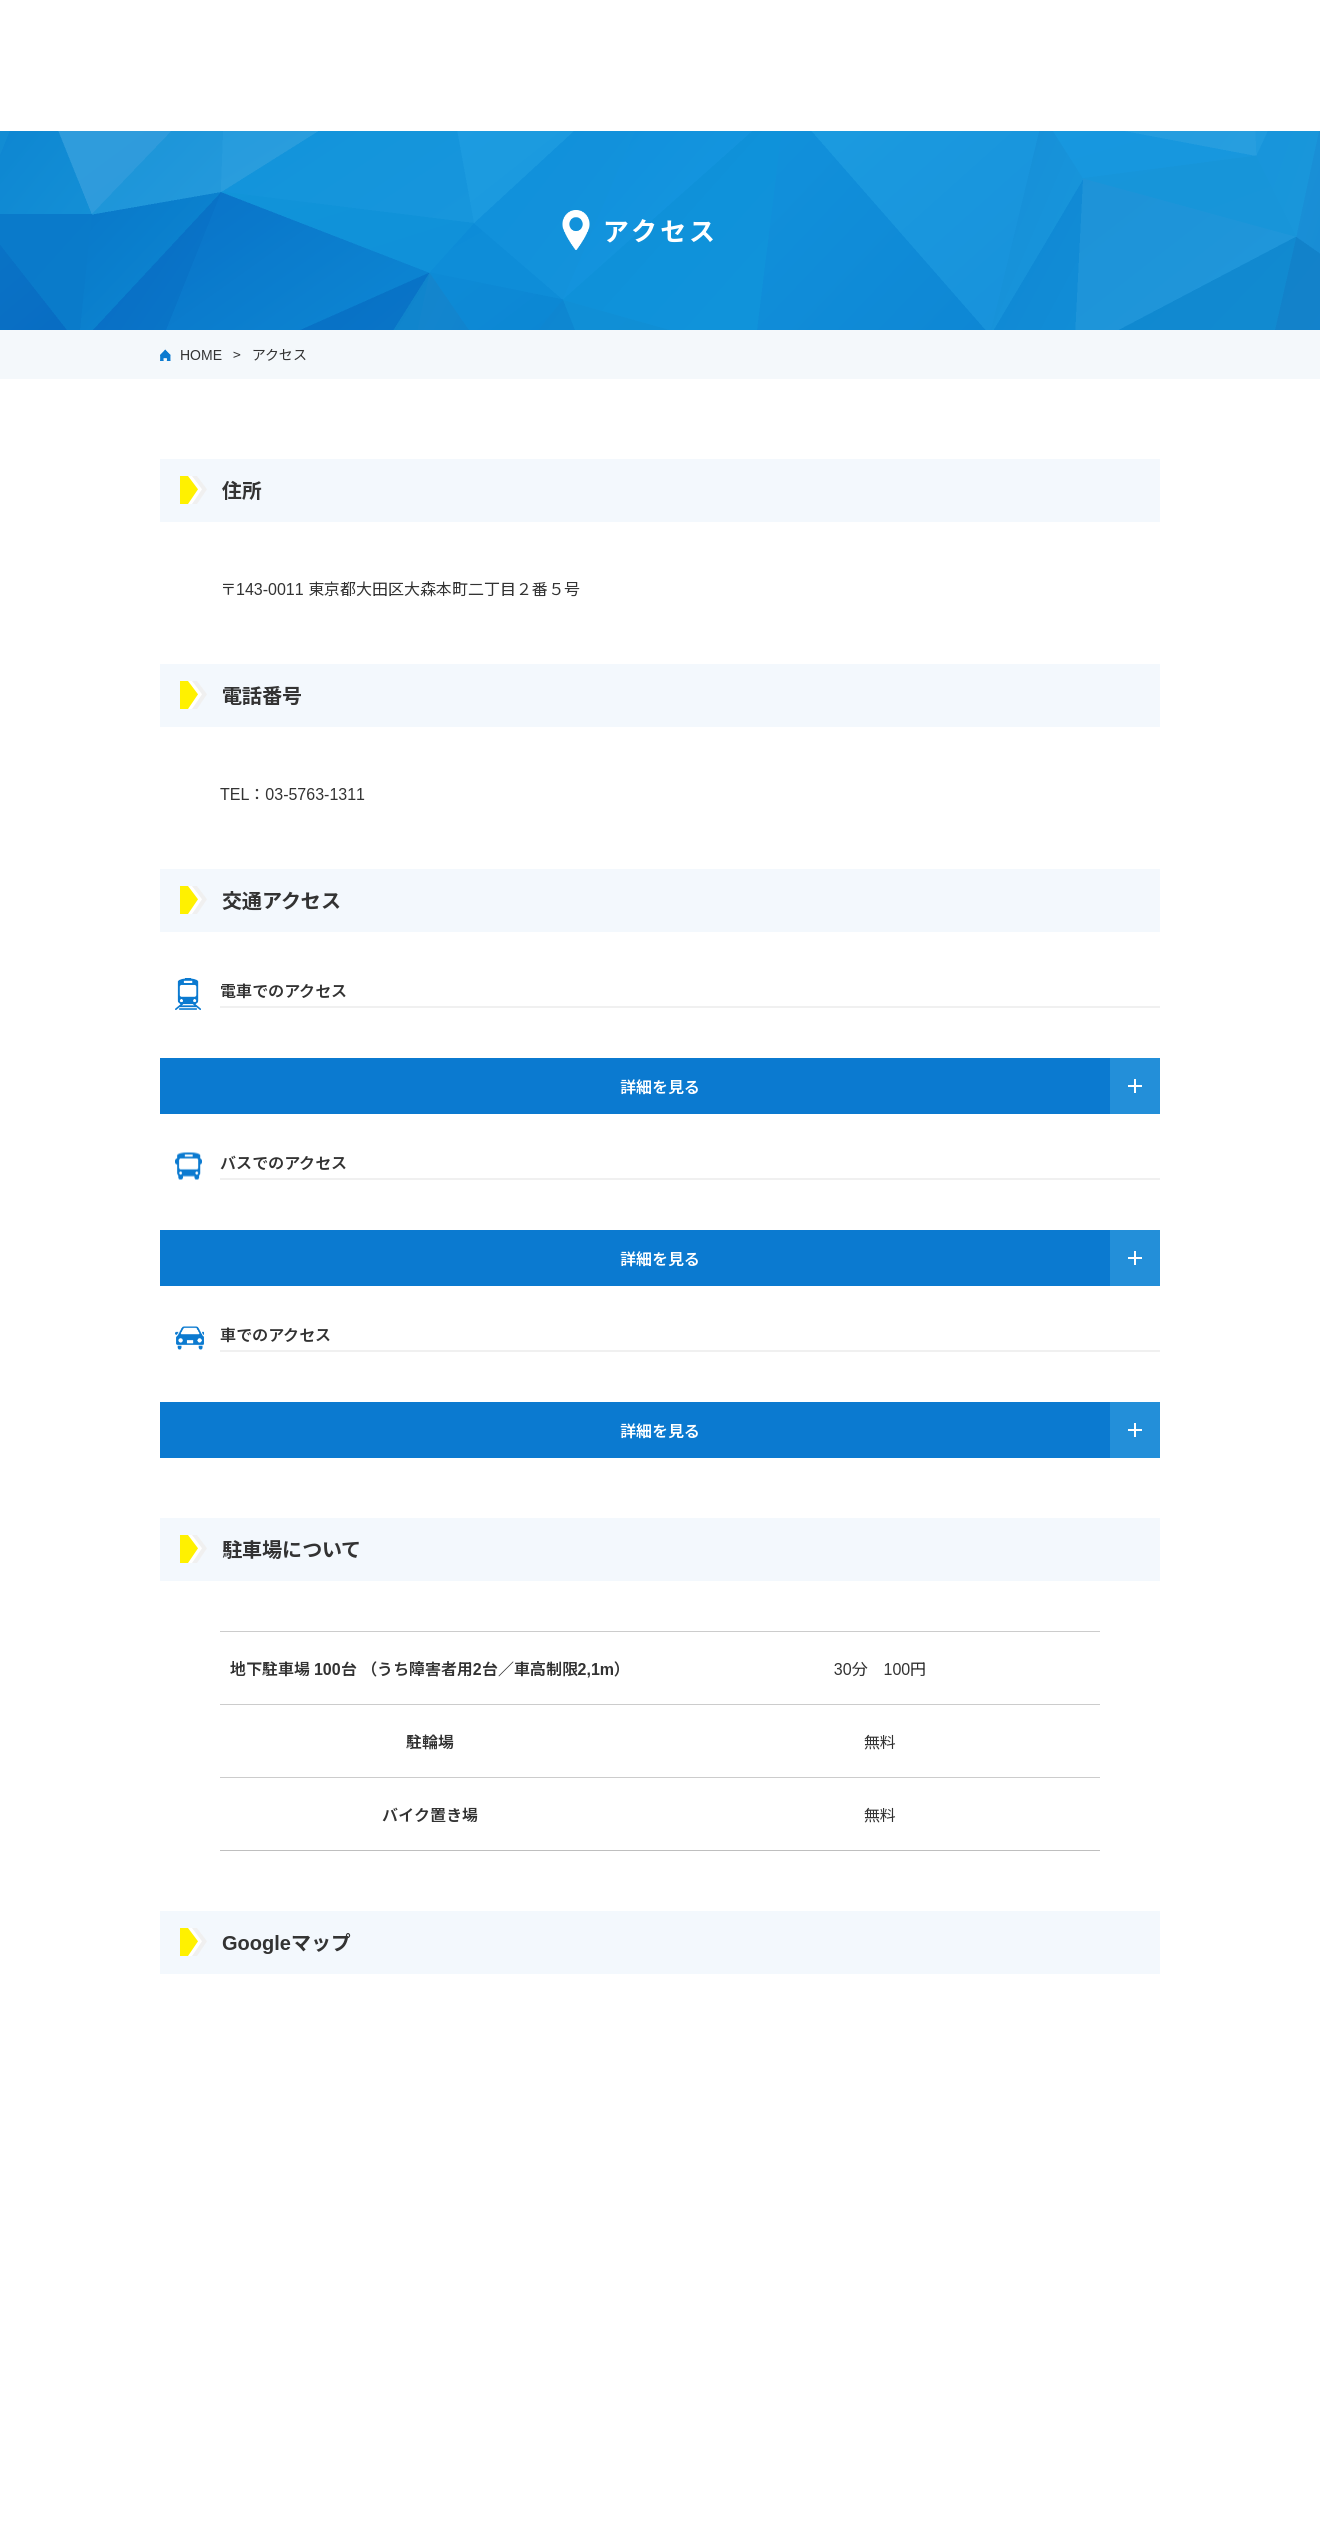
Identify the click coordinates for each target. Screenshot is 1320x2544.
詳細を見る (660, 1086)
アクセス (279, 354)
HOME (201, 354)
